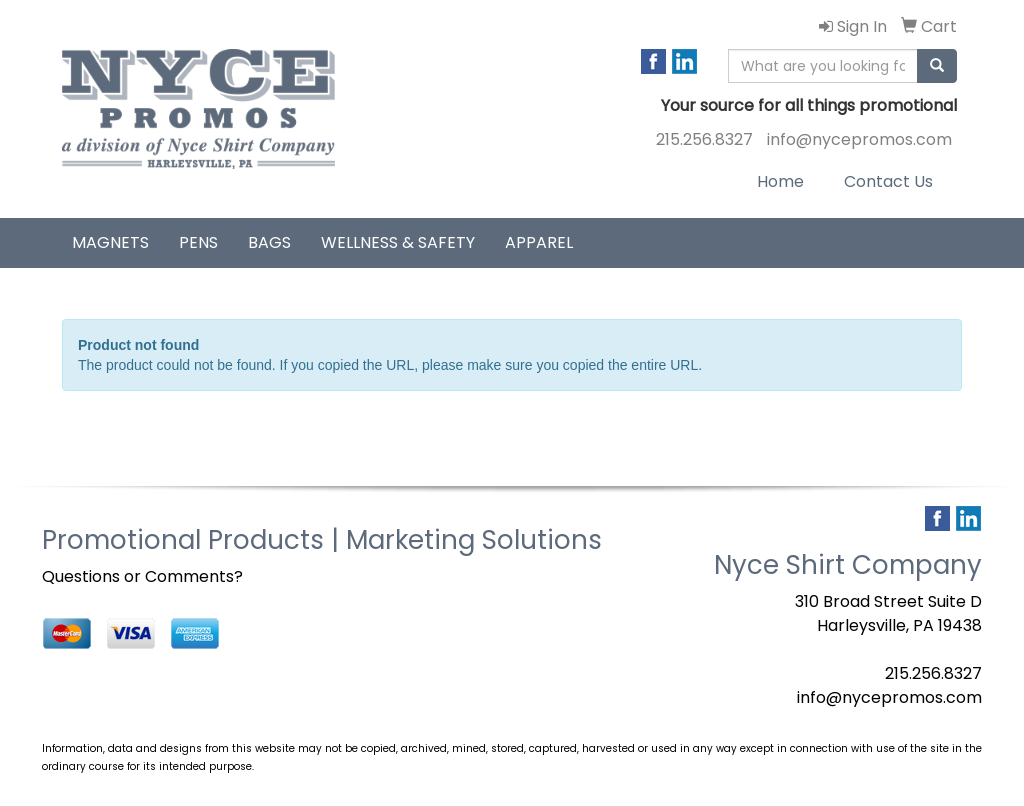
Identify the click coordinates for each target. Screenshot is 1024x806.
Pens (198, 242)
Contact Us (888, 181)
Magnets (110, 242)
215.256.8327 (704, 139)
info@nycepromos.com (859, 139)
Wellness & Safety (398, 242)
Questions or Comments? (142, 576)
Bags (269, 242)
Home (780, 181)
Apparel (539, 242)
